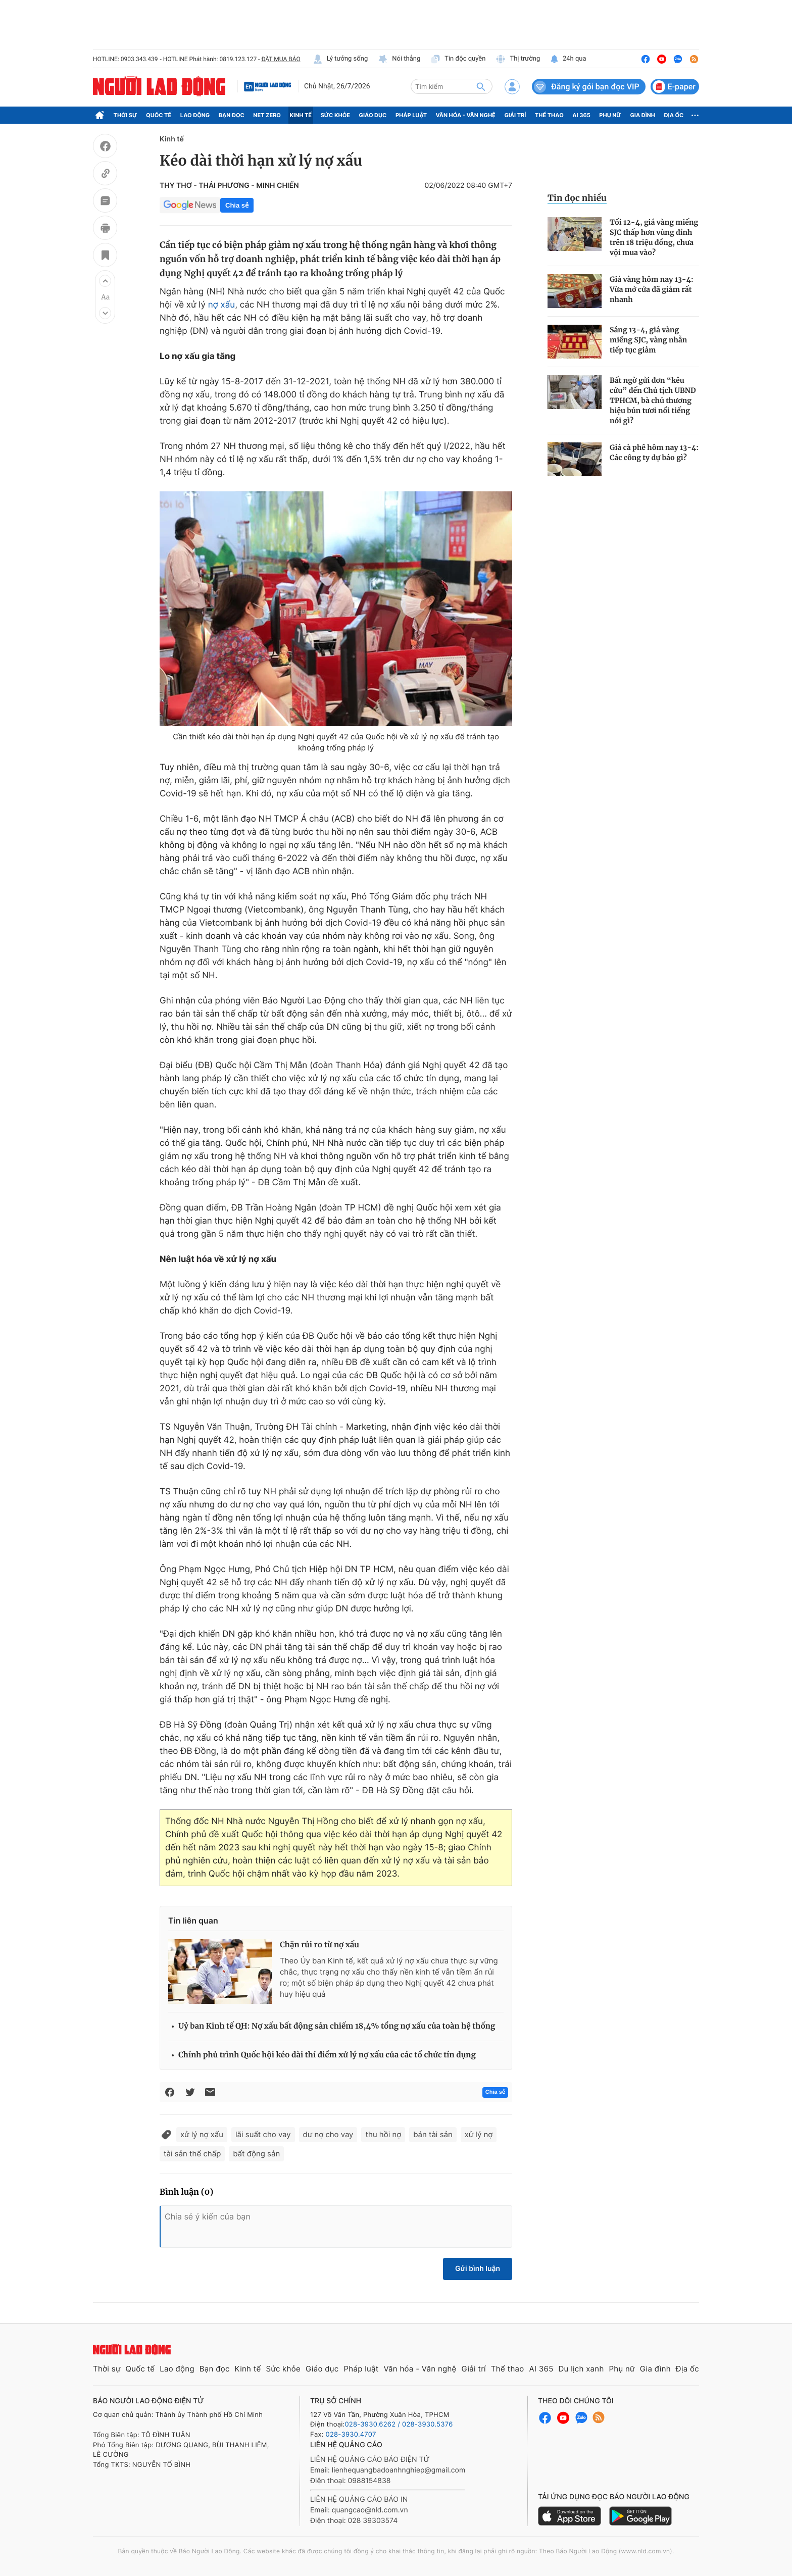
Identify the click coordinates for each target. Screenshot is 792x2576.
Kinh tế (301, 115)
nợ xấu (221, 305)
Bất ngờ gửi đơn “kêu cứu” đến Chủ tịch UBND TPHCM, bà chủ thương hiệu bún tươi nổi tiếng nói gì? (653, 400)
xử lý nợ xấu (201, 2134)
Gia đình (642, 115)
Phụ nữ (610, 115)
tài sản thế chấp (192, 2153)
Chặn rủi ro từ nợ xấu (319, 1945)
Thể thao (549, 115)
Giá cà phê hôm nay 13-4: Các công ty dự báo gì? (654, 452)
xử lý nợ (479, 2134)
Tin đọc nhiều (577, 198)
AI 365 (581, 115)
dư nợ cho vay (328, 2134)
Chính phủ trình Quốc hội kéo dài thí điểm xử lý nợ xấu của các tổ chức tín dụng (327, 2055)
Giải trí (515, 115)
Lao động (195, 115)
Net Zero (267, 115)
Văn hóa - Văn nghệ (466, 115)
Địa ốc (674, 115)
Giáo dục (373, 115)
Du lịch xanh (581, 2368)
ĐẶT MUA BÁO (280, 59)
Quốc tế (158, 115)
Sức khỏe (335, 115)
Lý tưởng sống (340, 59)
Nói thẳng (399, 59)
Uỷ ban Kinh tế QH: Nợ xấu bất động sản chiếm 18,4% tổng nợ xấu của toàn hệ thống (336, 2026)
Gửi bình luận (477, 2268)
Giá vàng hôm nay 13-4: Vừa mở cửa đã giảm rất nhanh (652, 289)
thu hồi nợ (383, 2134)
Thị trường (518, 59)
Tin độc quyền (457, 59)
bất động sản (256, 2153)
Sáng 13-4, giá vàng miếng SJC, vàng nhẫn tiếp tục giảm (648, 340)
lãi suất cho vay (263, 2134)
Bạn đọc (231, 115)
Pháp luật (411, 115)
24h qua (568, 59)
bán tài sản (433, 2134)
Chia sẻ (237, 205)
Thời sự (125, 115)
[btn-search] (480, 86)
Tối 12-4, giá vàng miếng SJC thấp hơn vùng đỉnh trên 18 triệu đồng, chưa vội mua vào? (654, 237)
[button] (105, 281)
